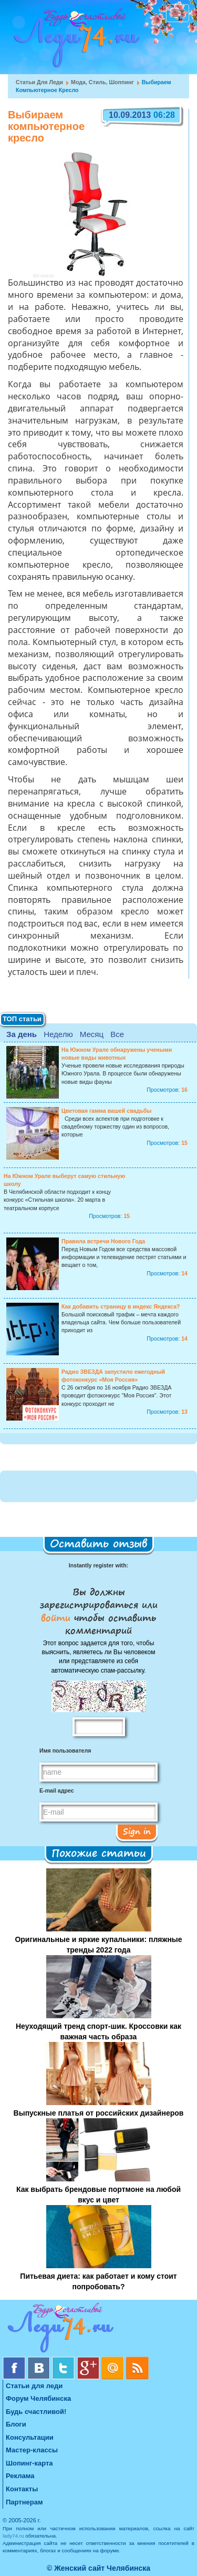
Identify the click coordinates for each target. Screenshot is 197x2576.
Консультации (30, 2437)
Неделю (58, 1034)
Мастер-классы (32, 2450)
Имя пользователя (65, 1750)
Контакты (22, 2489)
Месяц (91, 1034)
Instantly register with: (98, 1565)
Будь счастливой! (36, 2412)
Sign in (137, 1831)
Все (117, 1034)
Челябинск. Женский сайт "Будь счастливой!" (74, 41)
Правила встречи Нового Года (103, 1241)
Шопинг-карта (29, 2463)
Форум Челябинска (38, 2398)
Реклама (20, 2476)
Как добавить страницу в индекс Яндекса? (120, 1306)
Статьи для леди (39, 82)
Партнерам (24, 2502)
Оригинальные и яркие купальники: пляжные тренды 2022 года (98, 1944)
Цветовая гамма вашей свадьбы (106, 1111)
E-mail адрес (56, 1790)
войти (57, 1617)
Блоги (16, 2424)
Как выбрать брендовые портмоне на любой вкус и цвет (98, 2194)
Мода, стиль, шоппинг (102, 82)
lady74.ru (13, 2536)
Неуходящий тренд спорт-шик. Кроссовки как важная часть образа (98, 2031)
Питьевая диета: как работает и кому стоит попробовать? (98, 2281)
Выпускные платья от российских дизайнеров (99, 2113)
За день (21, 1034)
